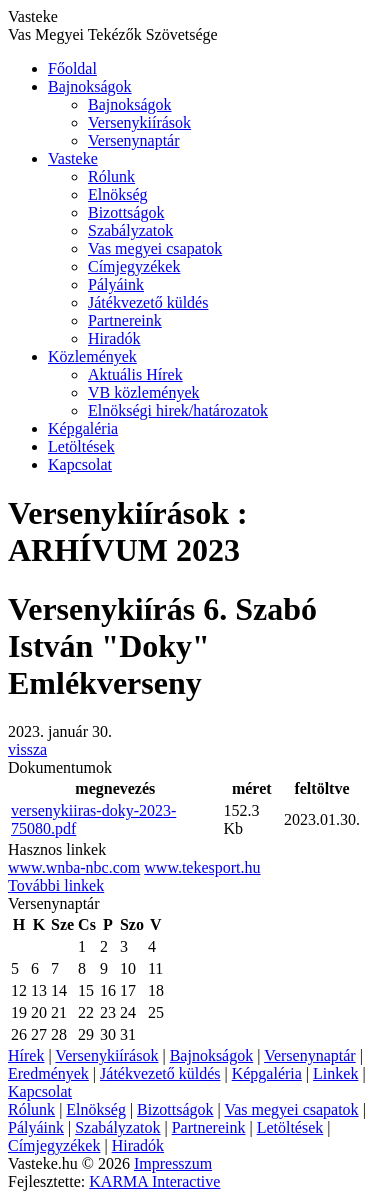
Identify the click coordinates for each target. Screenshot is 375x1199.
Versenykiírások (139, 122)
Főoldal (72, 68)
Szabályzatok (130, 230)
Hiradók (114, 338)
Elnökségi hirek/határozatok (178, 410)
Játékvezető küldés (148, 302)
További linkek (56, 885)
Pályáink (116, 284)
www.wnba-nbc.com (74, 867)
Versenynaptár (134, 140)
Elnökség (118, 194)
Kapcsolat (80, 464)
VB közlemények (144, 392)
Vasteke (73, 158)
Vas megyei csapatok (155, 248)
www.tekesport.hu (202, 867)
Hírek (26, 1055)
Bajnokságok (90, 86)
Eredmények (48, 1073)
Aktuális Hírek (135, 374)
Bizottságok (126, 212)
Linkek (335, 1073)
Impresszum (173, 1163)
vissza (27, 749)
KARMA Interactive (154, 1181)
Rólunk (111, 176)
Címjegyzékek (134, 266)
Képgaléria (83, 428)
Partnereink (125, 320)
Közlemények (92, 356)
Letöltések (81, 446)
